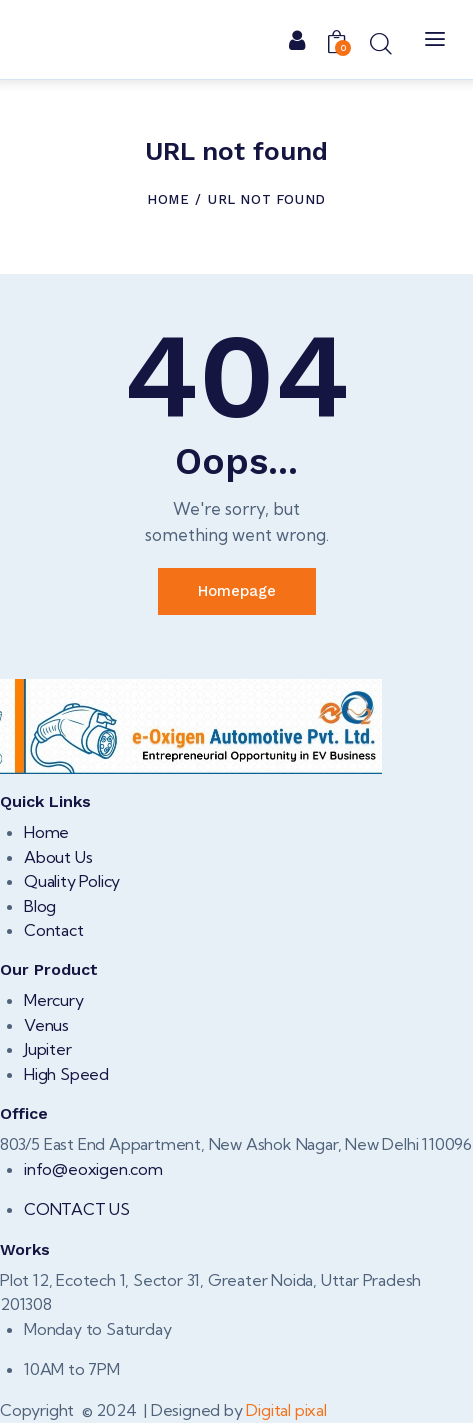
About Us (58, 857)
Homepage (237, 591)
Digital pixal (286, 1410)
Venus (46, 1025)
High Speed (66, 1074)
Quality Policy (72, 881)
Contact (54, 930)
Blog (40, 906)
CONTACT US (77, 1209)
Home (168, 199)
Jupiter (48, 1049)
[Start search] (380, 43)
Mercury (54, 1000)
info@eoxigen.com (93, 1169)
